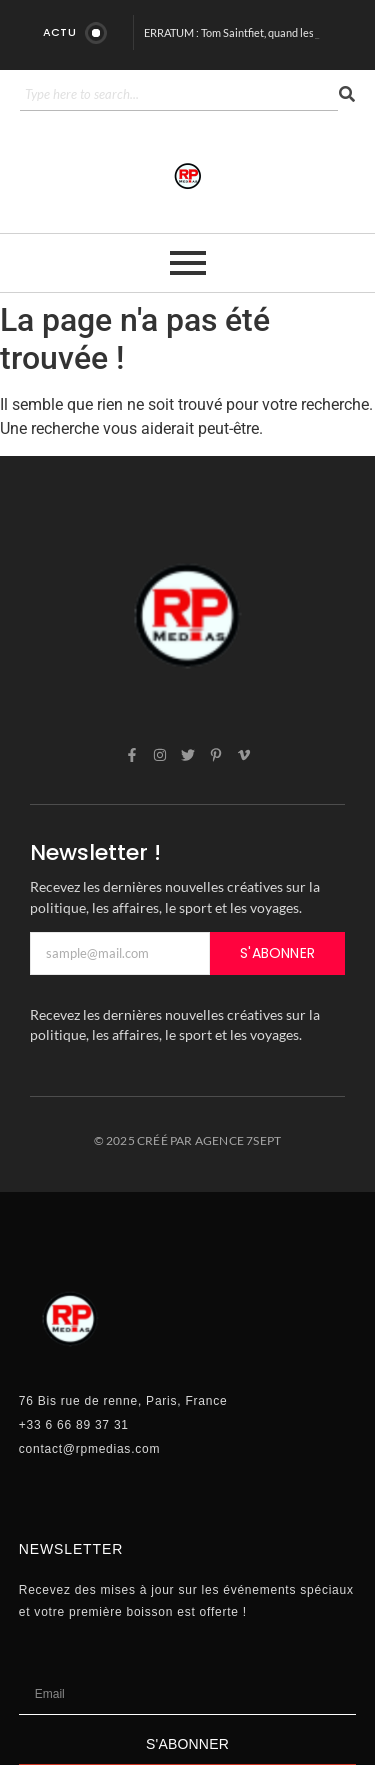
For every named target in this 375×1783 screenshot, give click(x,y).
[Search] (179, 95)
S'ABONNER (277, 953)
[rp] (188, 176)
